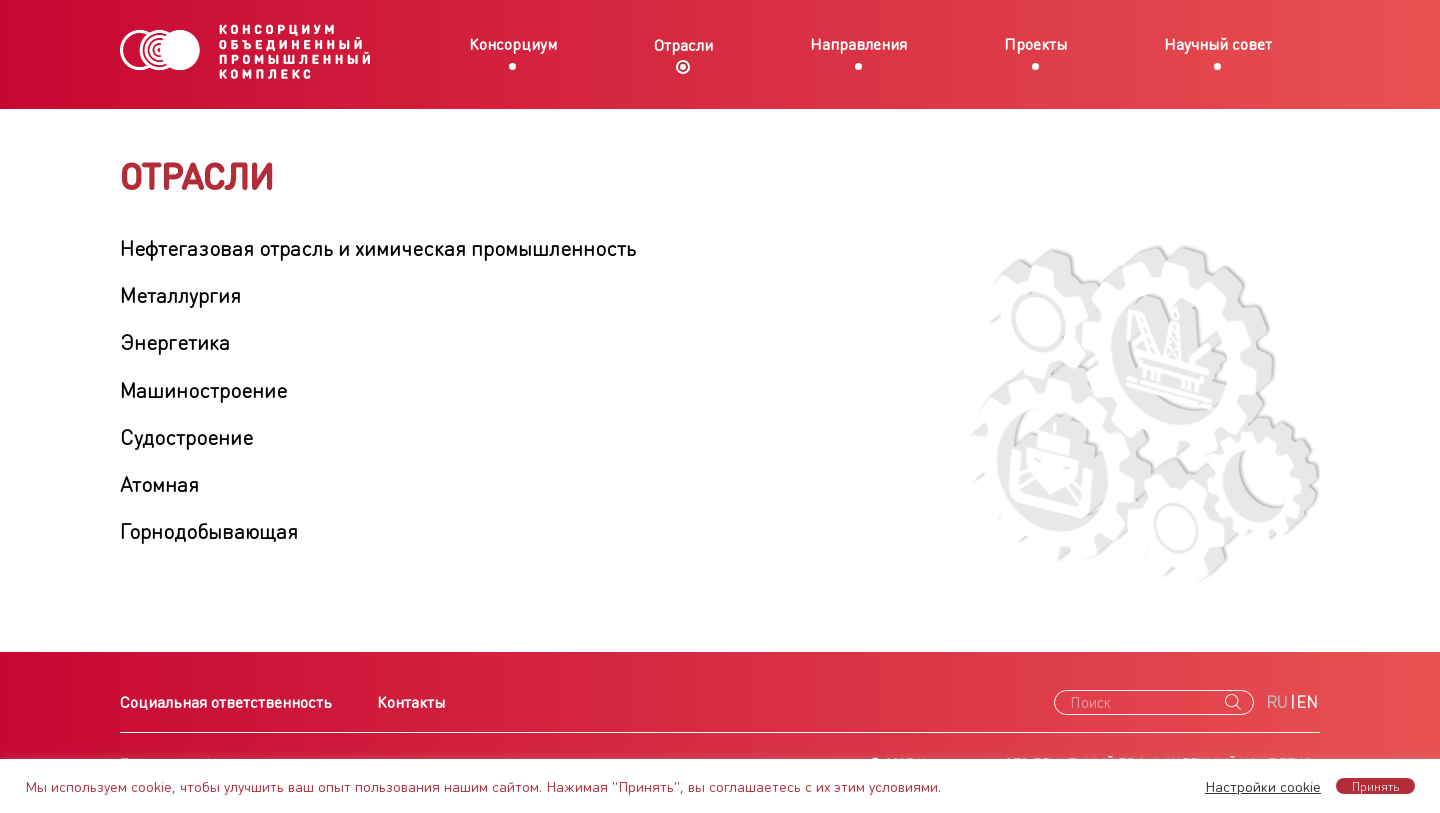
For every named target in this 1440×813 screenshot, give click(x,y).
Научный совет (1218, 43)
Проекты (1035, 43)
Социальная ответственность (226, 701)
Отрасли (683, 44)
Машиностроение (203, 389)
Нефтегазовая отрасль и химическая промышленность (378, 247)
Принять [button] (1375, 786)
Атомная (159, 483)
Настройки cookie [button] (1263, 786)
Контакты (411, 701)
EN (1307, 701)
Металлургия (180, 294)
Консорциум (513, 43)
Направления (858, 43)
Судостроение (186, 436)
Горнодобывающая (209, 530)
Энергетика (175, 341)
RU (1277, 701)
